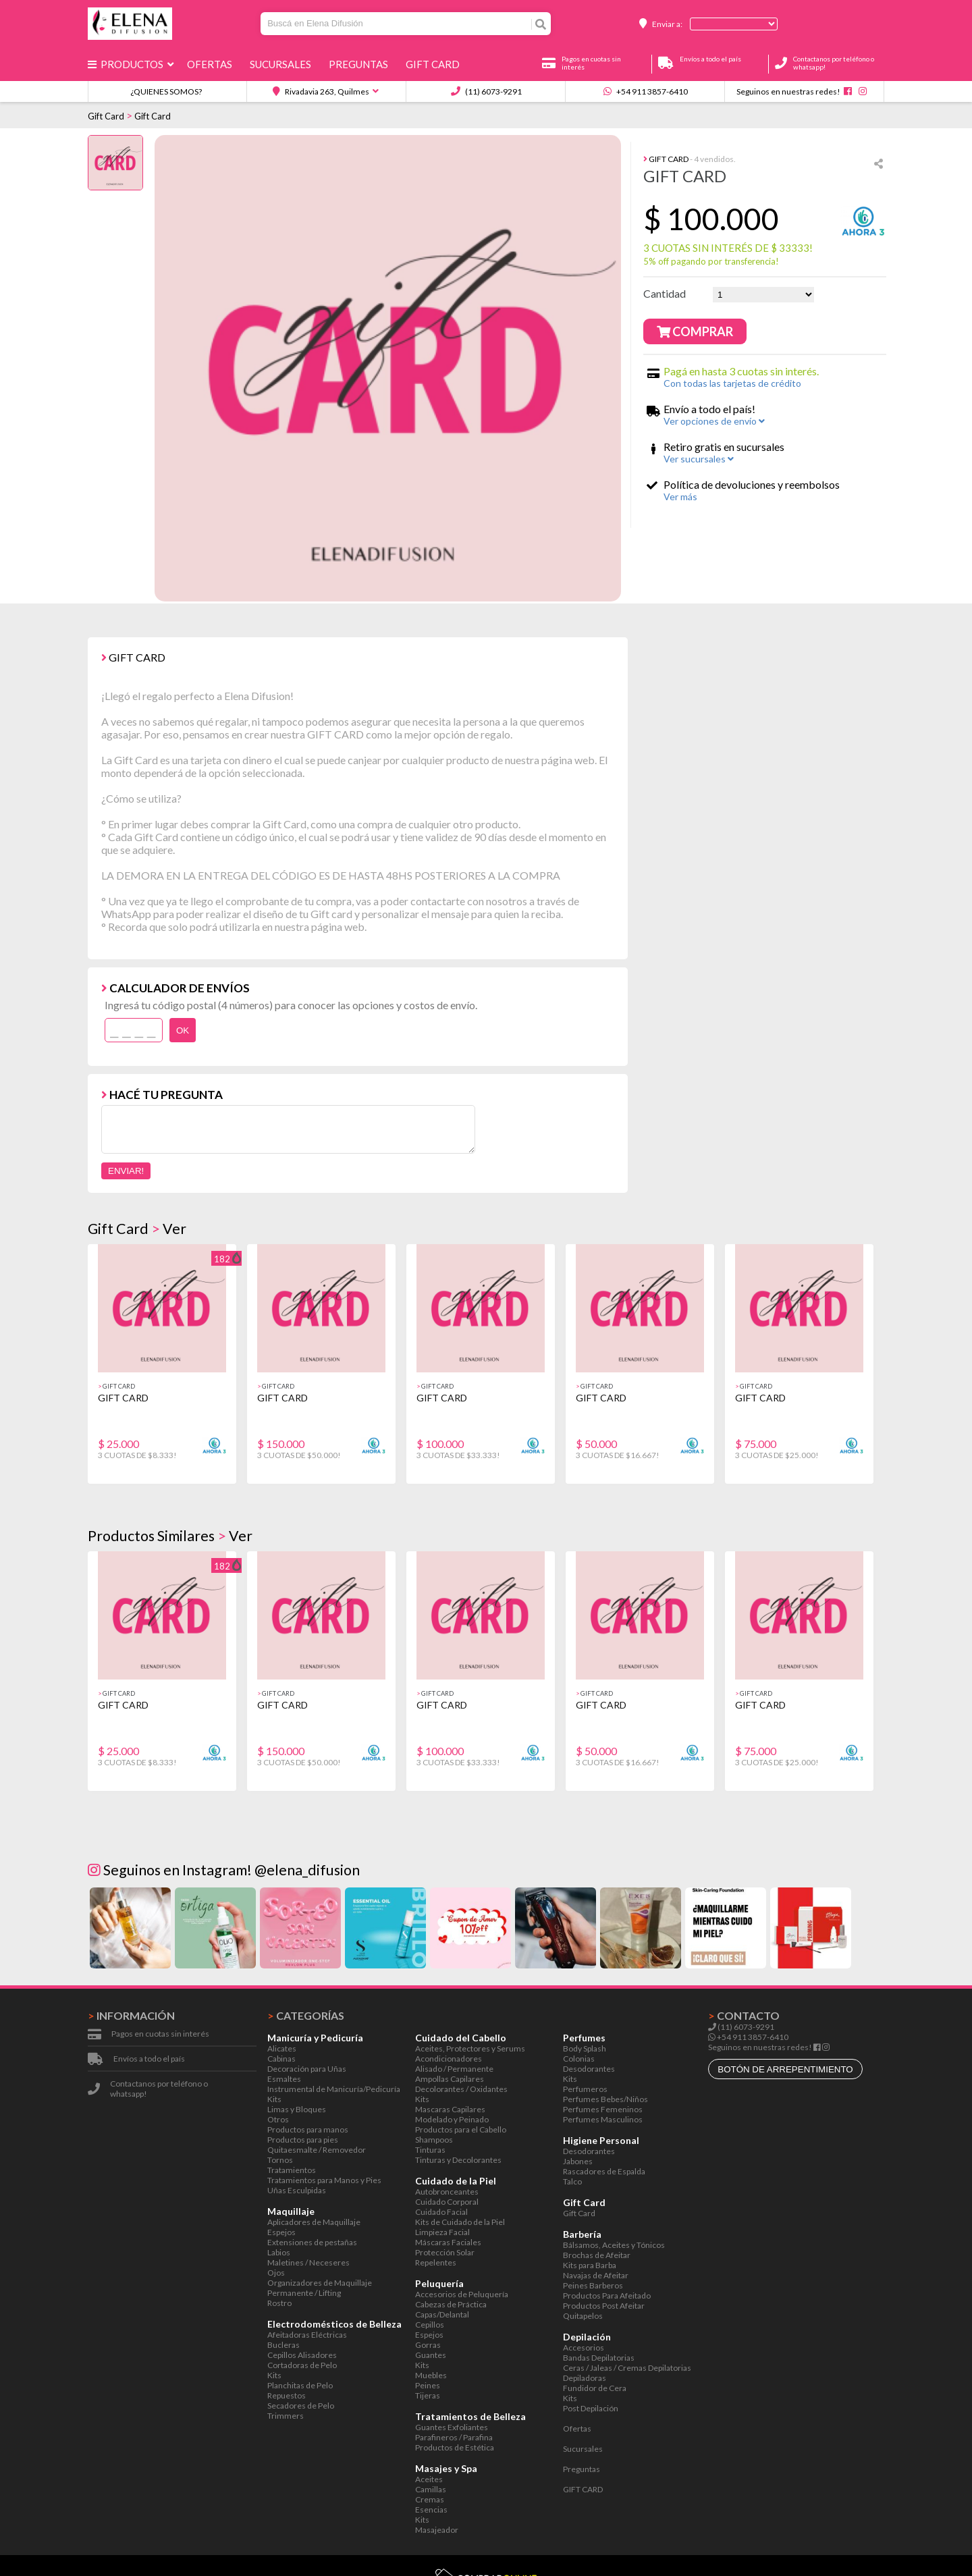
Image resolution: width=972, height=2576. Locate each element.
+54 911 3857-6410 (645, 91)
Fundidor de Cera (594, 2388)
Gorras (428, 2345)
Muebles (431, 2375)
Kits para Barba (589, 2265)
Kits (274, 2099)
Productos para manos (307, 2129)
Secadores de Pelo (300, 2405)
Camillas (430, 2489)
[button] (868, 1372)
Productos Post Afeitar (604, 2306)
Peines (427, 2385)
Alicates (281, 2048)
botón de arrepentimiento (785, 2069)
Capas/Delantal (442, 2314)
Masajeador (436, 2530)
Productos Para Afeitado (607, 2295)
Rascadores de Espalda (604, 2171)
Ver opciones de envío (714, 421)
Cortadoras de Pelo (302, 2365)
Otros (278, 2119)
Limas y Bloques (296, 2109)
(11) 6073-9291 (486, 91)
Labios (278, 2252)
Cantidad (664, 293)
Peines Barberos (593, 2285)
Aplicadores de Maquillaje (313, 2222)
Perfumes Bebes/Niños (605, 2099)
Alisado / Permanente (454, 2069)
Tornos (280, 2160)
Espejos (281, 2232)
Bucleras (283, 2345)
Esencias (431, 2509)
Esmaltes (284, 2079)
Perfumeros (585, 2089)
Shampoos (434, 2140)
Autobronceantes (447, 2191)
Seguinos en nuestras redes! (788, 91)
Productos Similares (151, 1536)
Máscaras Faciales (448, 2242)
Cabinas (281, 2059)
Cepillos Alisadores (302, 2355)
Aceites (429, 2479)
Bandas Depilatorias (598, 2358)
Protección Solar (445, 2252)
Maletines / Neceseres (308, 2262)
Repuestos (286, 2395)
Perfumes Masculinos (603, 2119)
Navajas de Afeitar (595, 2275)
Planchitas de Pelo (300, 2385)
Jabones (578, 2161)
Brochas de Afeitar (596, 2255)
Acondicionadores (448, 2059)
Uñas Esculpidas (296, 2190)
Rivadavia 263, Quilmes (321, 91)
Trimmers (285, 2416)
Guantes (430, 2355)
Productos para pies (302, 2140)
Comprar (695, 331)
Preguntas (360, 64)
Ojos (276, 2273)
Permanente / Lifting (304, 2293)
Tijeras (427, 2395)
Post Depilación (590, 2408)
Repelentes (435, 2262)
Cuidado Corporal (447, 2202)
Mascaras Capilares (450, 2109)
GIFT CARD (435, 64)
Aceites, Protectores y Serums (470, 2048)
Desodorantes (589, 2069)
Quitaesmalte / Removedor (316, 2150)
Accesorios (583, 2347)
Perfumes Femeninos (603, 2109)
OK (182, 1030)
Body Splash (584, 2048)
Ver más (680, 496)
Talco (572, 2181)
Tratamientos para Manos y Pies (324, 2180)
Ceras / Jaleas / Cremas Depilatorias (627, 2368)
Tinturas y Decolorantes (458, 2160)
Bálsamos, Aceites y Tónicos (614, 2245)
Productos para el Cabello (460, 2129)
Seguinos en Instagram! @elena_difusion (224, 1870)
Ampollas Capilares (449, 2079)
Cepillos (429, 2324)
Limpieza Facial (442, 2232)
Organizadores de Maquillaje (319, 2283)
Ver (174, 1228)
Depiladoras (584, 2378)
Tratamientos (291, 2170)
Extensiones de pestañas (312, 2242)
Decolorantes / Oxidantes (461, 2089)
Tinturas (430, 2150)
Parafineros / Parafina (454, 2437)
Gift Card (106, 116)
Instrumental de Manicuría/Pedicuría (333, 2089)
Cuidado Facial (441, 2212)
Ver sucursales (699, 458)
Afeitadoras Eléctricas (307, 2335)
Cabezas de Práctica (451, 2304)
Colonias (579, 2059)
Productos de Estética (454, 2447)
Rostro (279, 2303)
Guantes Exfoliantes (451, 2427)
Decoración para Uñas (306, 2069)
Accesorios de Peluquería (461, 2294)
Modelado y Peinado (452, 2119)
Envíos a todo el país (149, 2059)
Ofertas (211, 64)
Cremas (429, 2499)
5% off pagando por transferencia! (711, 261)
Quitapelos (583, 2316)
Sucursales (282, 64)
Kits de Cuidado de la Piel (460, 2222)
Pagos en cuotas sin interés (160, 2034)
